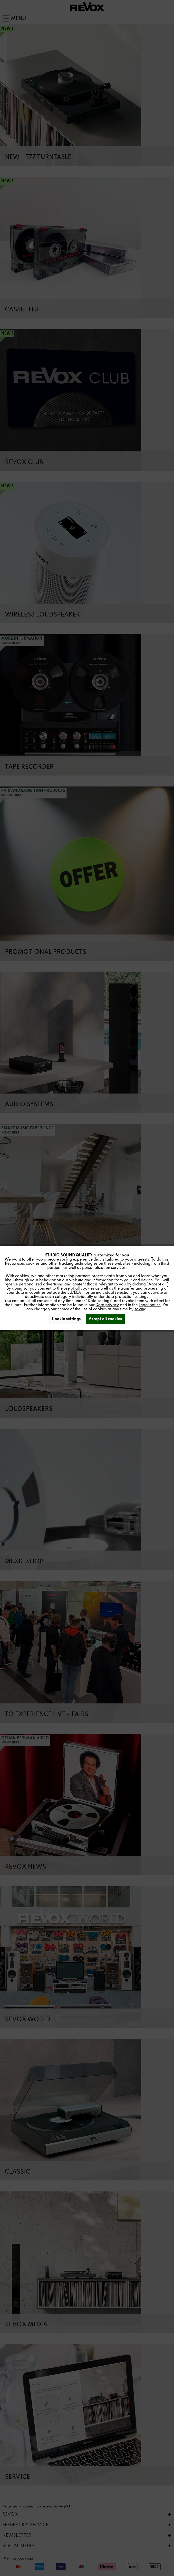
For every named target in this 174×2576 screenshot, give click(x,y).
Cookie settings (66, 1319)
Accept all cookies (105, 1319)
